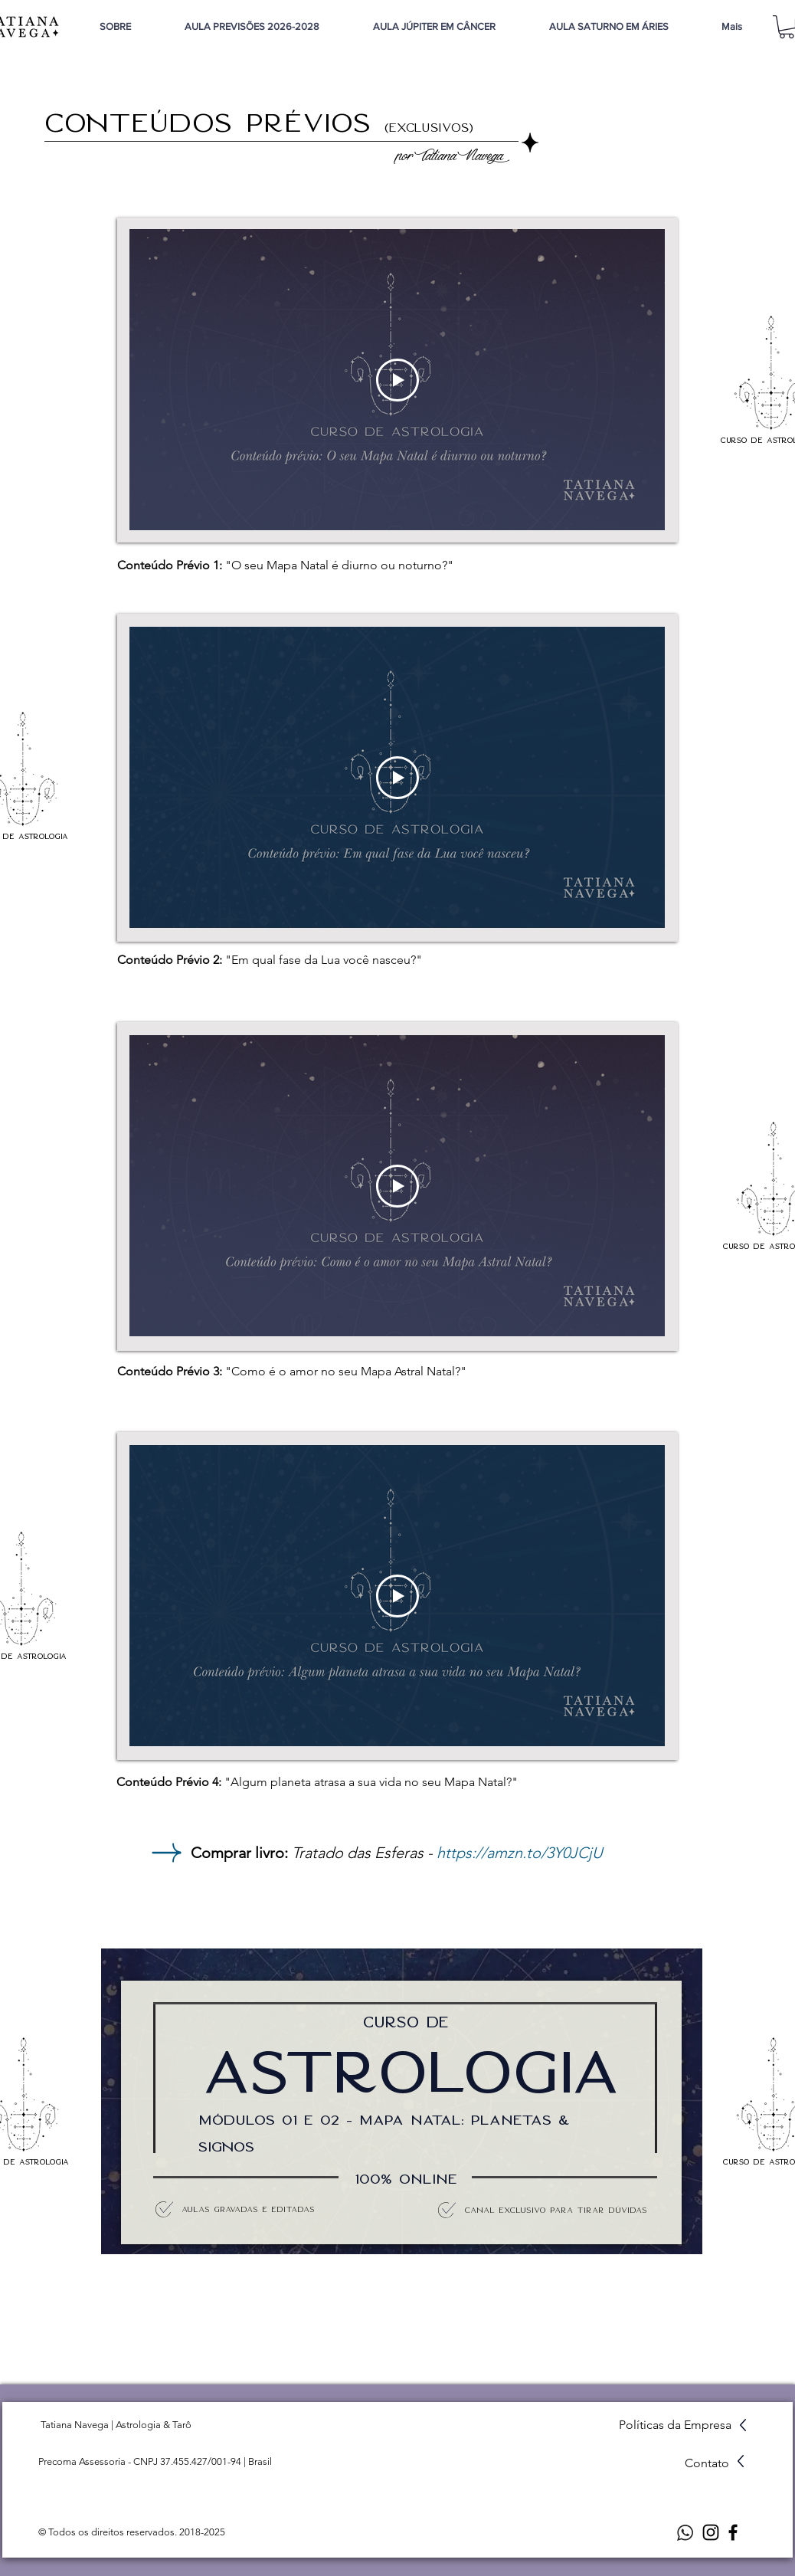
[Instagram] (710, 2532)
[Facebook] (733, 2532)
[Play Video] (397, 380)
